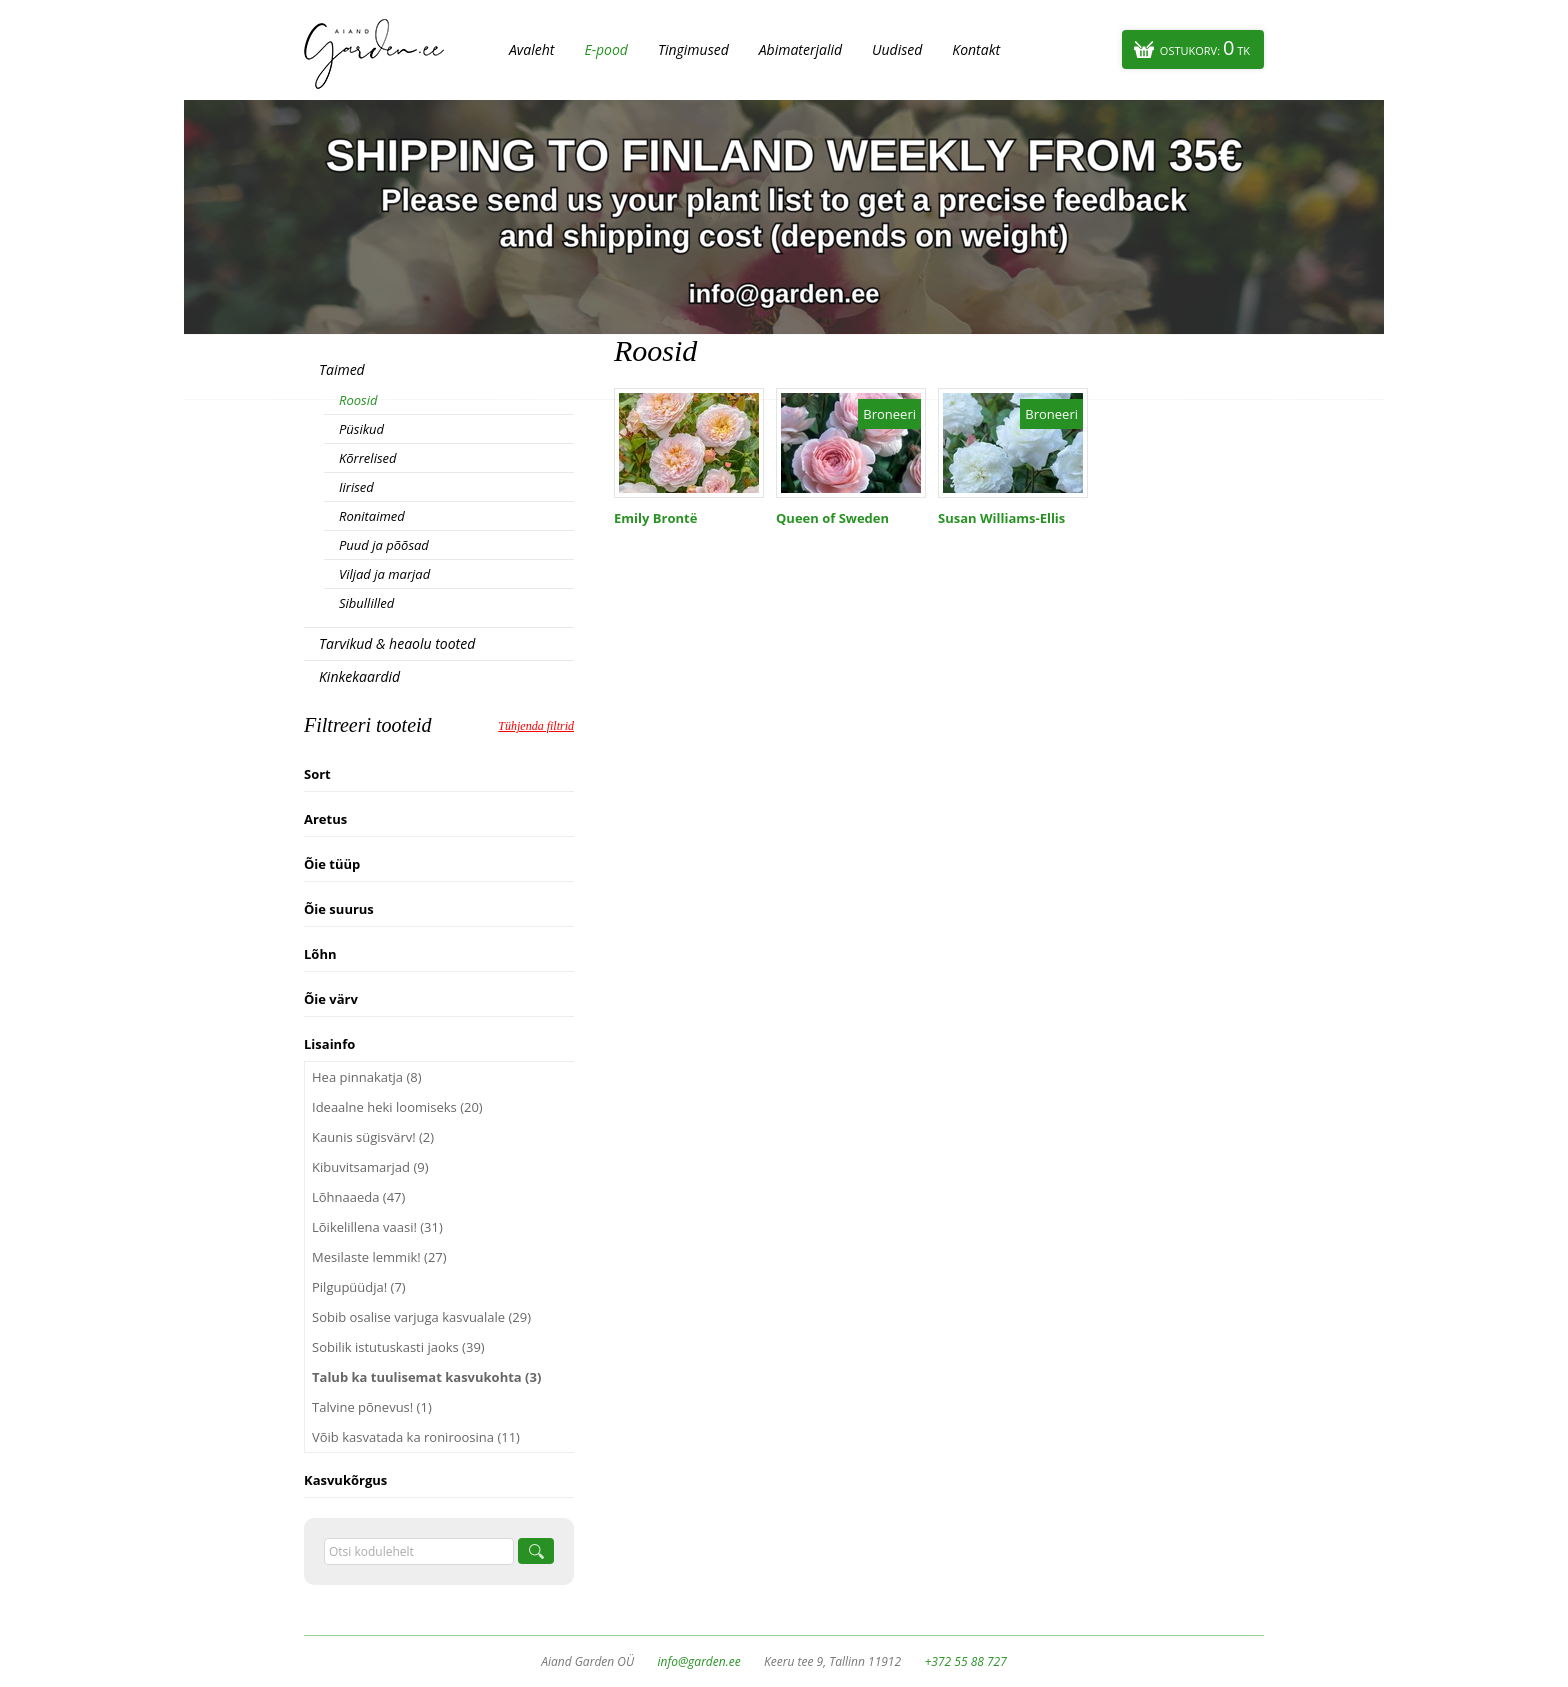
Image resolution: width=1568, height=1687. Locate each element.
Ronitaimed (372, 516)
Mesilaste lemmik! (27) (379, 1257)
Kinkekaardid (359, 676)
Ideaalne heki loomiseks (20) (397, 1107)
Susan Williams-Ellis (1001, 518)
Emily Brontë (655, 518)
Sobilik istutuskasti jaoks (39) (398, 1347)
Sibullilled (366, 603)
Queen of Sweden (832, 518)
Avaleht (531, 49)
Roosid (358, 400)
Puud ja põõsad (384, 545)
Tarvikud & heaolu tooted (397, 643)
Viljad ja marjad (384, 574)
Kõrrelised (368, 458)
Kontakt (976, 49)
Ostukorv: (1205, 47)
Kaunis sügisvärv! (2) (373, 1137)
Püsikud (361, 429)
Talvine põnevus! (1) (372, 1407)
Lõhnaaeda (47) (358, 1197)
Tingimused (693, 49)
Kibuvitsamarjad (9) (370, 1167)
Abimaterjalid (800, 49)
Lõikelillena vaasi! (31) (377, 1227)
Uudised (897, 49)
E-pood (606, 49)
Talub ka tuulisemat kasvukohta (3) (426, 1377)
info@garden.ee (699, 1661)
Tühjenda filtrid (536, 726)
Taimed (342, 369)
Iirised (356, 487)
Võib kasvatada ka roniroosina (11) (416, 1437)
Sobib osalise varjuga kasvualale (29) (421, 1317)
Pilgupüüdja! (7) (359, 1287)
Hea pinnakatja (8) (367, 1077)
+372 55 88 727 (965, 1661)
